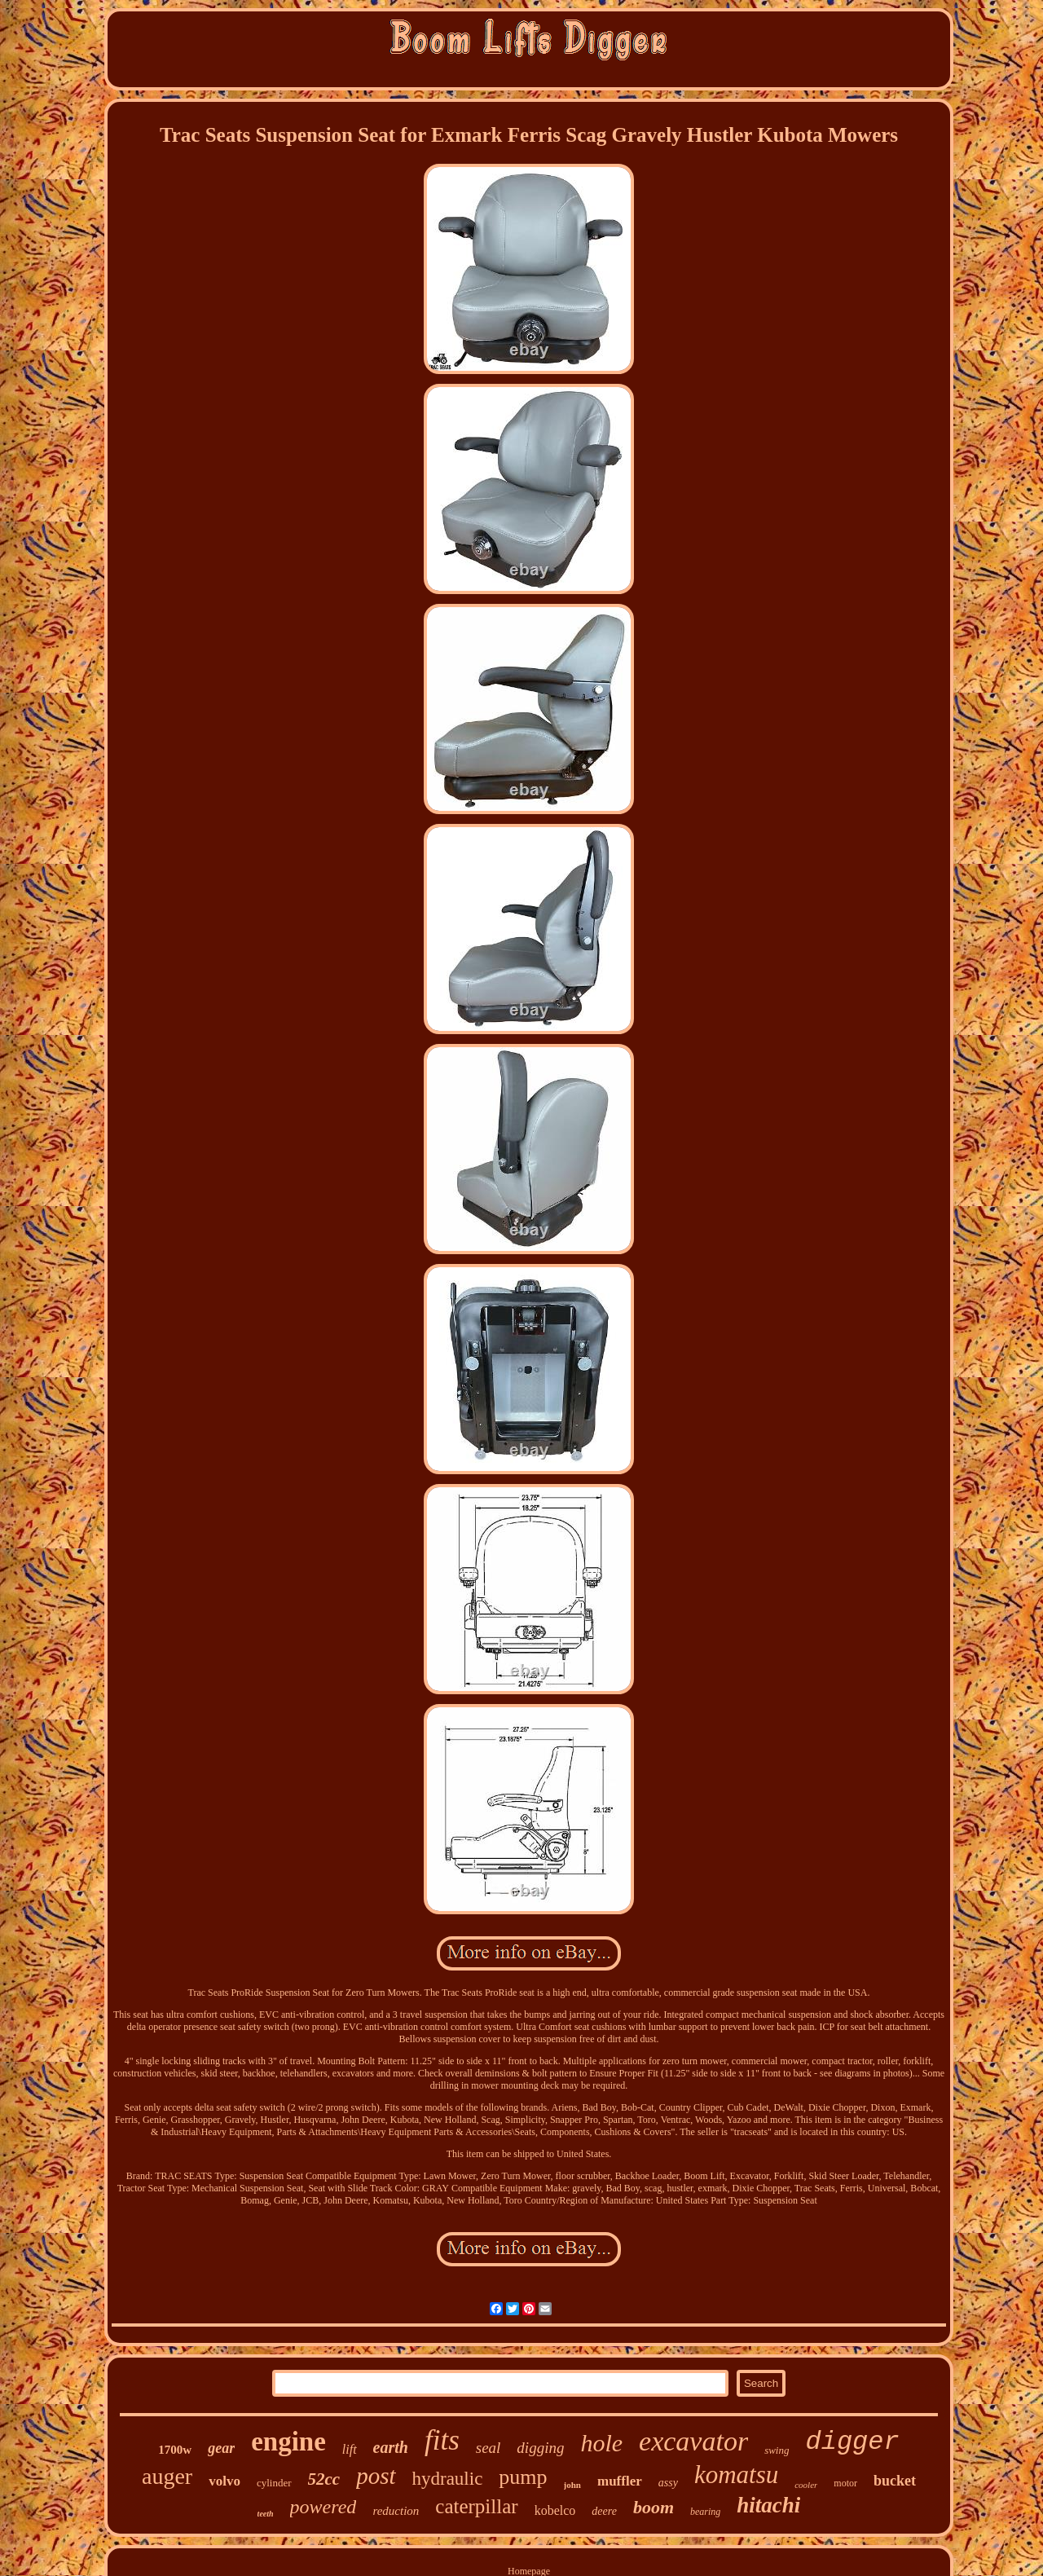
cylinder (274, 2483)
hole (601, 2442)
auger (167, 2476)
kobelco (555, 2510)
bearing (705, 2511)
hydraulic (447, 2478)
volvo (224, 2481)
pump (523, 2477)
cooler (805, 2485)
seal (488, 2447)
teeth (265, 2513)
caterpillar (476, 2506)
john (572, 2485)
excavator (693, 2441)
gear (221, 2448)
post (375, 2476)
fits (442, 2440)
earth (390, 2447)
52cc (324, 2479)
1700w (174, 2449)
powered (323, 2506)
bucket (895, 2481)
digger (852, 2442)
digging (540, 2447)
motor (845, 2483)
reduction (395, 2510)
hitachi (768, 2505)
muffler (619, 2481)
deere (604, 2511)
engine (288, 2441)
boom (653, 2507)
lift (349, 2449)
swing (776, 2450)
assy (668, 2483)
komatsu (736, 2474)
